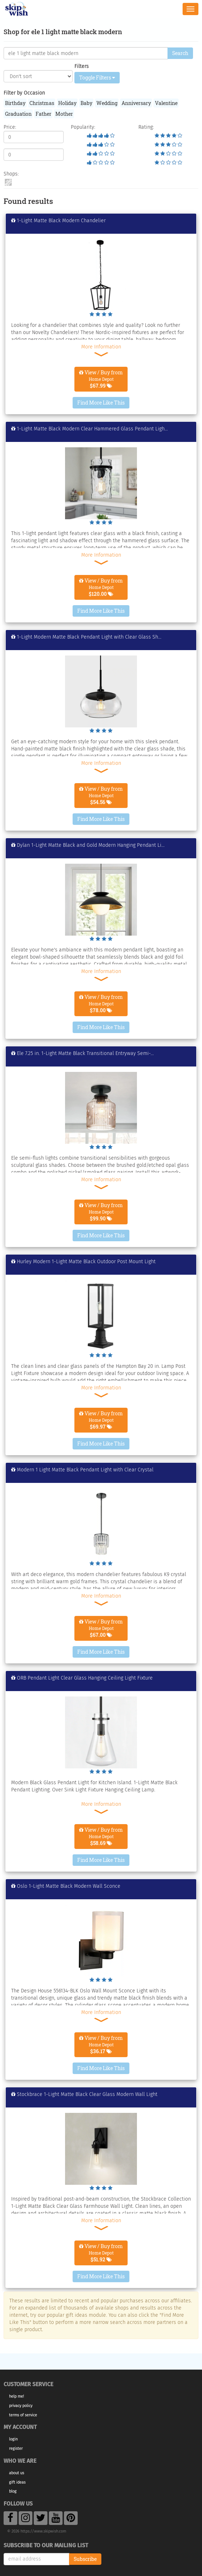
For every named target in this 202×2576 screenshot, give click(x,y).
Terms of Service (23, 2415)
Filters (81, 66)
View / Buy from (101, 379)
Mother (64, 113)
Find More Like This (101, 402)
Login (13, 2439)
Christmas (41, 103)
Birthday (15, 103)
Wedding (107, 103)
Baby (86, 103)
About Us (16, 2473)
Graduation (18, 113)
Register (16, 2448)
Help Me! (16, 2396)
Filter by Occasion (24, 93)
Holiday (67, 103)
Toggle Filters (97, 77)
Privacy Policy (20, 2405)
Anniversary (136, 103)
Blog (13, 2491)
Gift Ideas (17, 2482)
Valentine (166, 103)
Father (43, 113)
